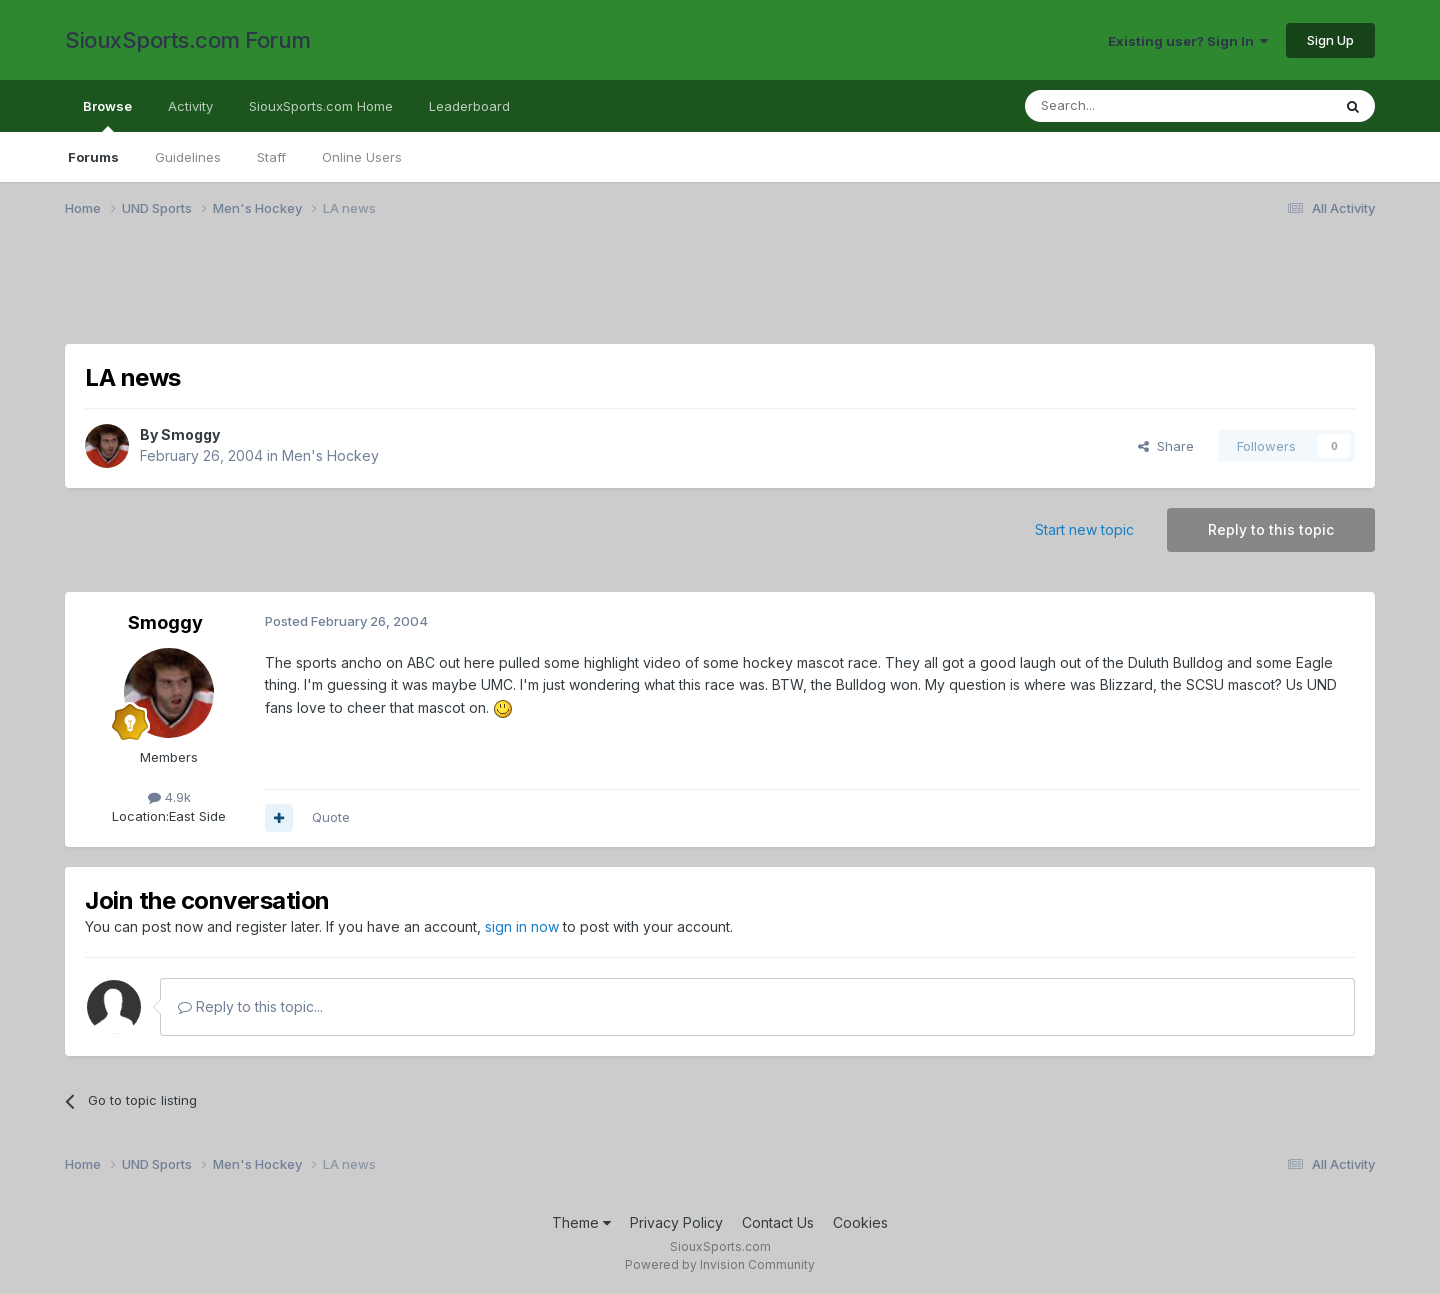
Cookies (860, 1222)
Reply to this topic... (250, 1006)
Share (1166, 446)
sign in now (522, 926)
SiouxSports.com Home (321, 106)
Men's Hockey (330, 455)
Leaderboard (469, 106)
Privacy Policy (676, 1222)
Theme (581, 1222)
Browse (107, 115)
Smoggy (190, 434)
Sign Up (1330, 40)
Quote (331, 817)
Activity (190, 106)
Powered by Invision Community (720, 1264)
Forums (93, 157)
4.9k (169, 797)
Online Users (362, 157)
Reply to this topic (1271, 529)
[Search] (1127, 106)
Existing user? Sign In (1188, 41)
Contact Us (778, 1222)
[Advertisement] (665, 293)
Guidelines (188, 157)
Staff (271, 157)
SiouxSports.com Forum (188, 40)
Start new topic (1084, 529)
